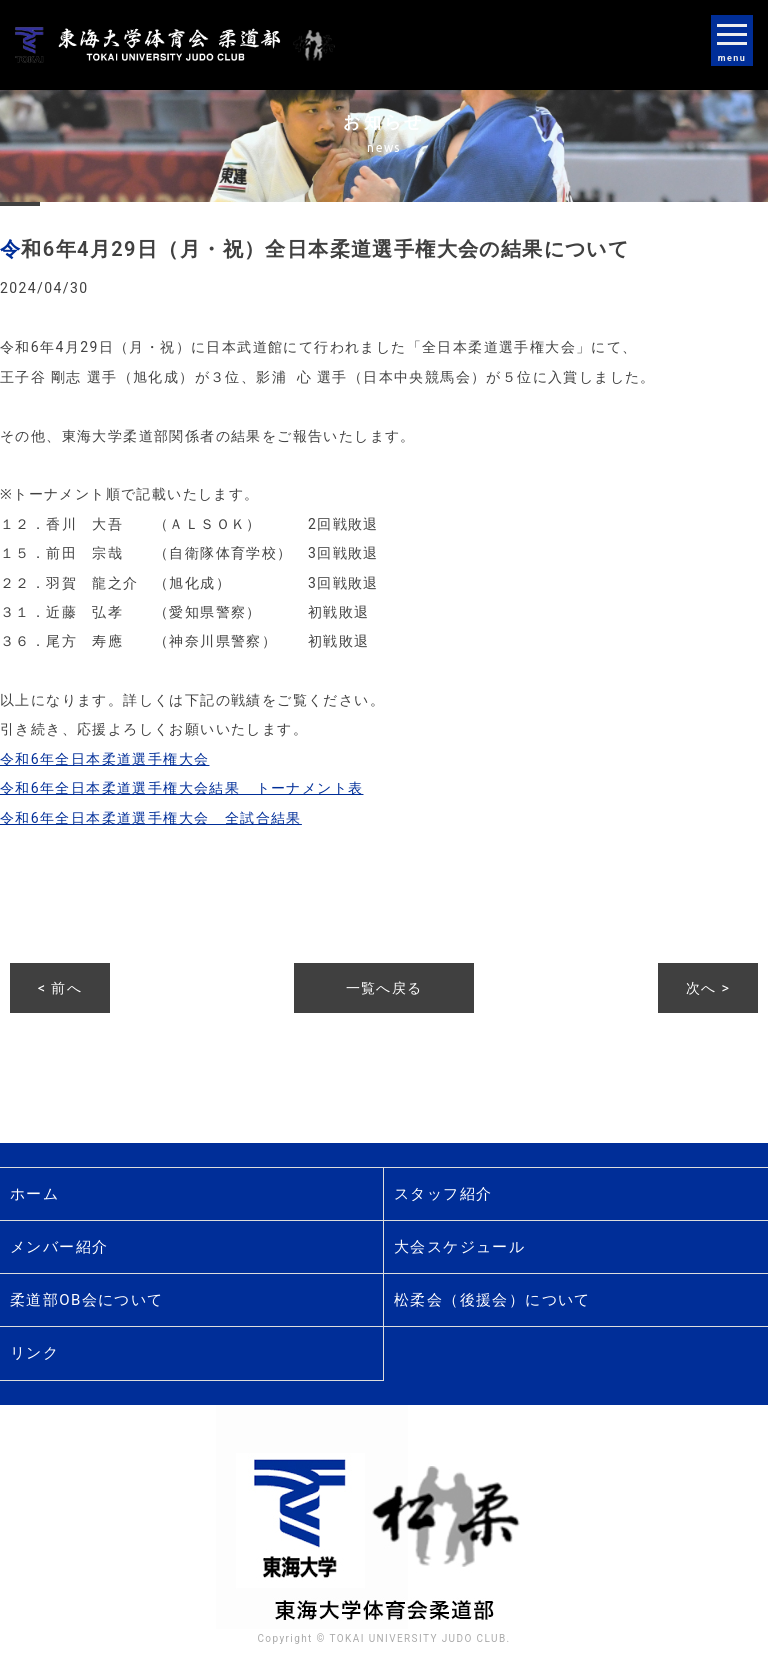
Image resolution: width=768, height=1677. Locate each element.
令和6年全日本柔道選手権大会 (104, 759)
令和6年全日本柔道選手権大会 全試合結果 (151, 818)
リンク (34, 1353)
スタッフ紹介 (443, 1194)
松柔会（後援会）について (492, 1300)
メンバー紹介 (59, 1247)
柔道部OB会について (87, 1300)
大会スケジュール (459, 1247)
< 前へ (60, 988)
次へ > (708, 988)
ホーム (34, 1194)
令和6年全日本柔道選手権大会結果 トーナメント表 (181, 788)
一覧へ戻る (384, 988)
